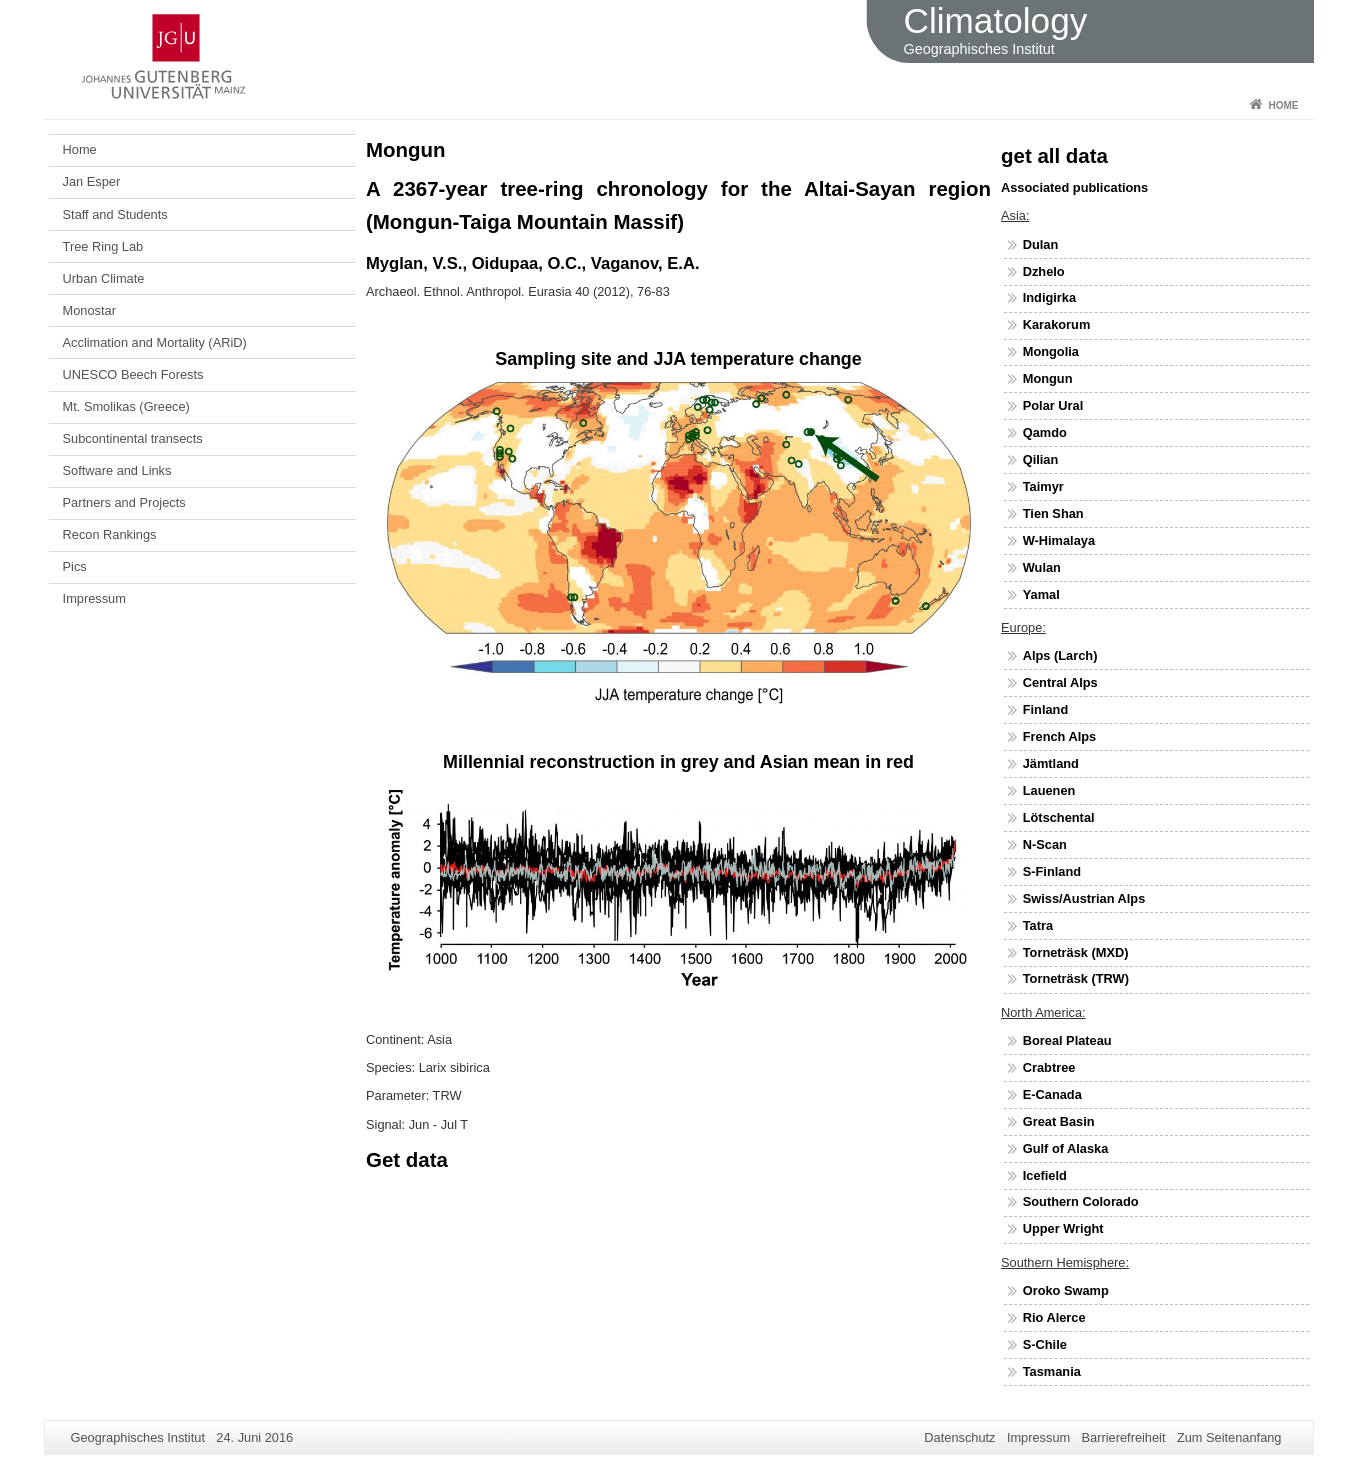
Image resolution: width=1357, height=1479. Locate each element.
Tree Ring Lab (103, 246)
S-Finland (1052, 871)
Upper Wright (1063, 1228)
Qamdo (1045, 432)
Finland (1046, 709)
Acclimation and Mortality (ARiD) (155, 342)
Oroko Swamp (1066, 1290)
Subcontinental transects (133, 438)
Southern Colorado (1081, 1201)
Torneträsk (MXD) (1076, 952)
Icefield (1045, 1175)
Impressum (94, 598)
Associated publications (1074, 187)
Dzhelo (1044, 271)
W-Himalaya (1059, 540)
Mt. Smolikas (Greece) (126, 406)
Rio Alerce (1054, 1317)
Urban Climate (104, 278)
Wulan (1042, 567)
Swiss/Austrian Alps (1084, 898)
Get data (407, 1159)
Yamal (1041, 594)
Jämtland (1051, 763)
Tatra (1038, 925)
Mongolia (1051, 351)
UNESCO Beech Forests (133, 374)
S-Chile (1045, 1344)
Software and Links (117, 470)
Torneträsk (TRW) (1076, 978)
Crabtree (1049, 1067)
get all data (1054, 155)
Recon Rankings (110, 534)
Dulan (1041, 244)
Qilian (1041, 459)
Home (1284, 105)
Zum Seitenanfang (1229, 1437)
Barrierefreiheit (1124, 1437)
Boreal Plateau (1067, 1040)
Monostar (89, 310)
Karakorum (1057, 324)
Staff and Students (115, 214)
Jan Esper (92, 181)
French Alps (1059, 736)
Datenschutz (959, 1437)
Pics (75, 566)
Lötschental (1059, 817)
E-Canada (1052, 1094)
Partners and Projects (124, 502)
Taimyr (1043, 486)
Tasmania (1052, 1371)
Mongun (1048, 378)
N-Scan (1045, 844)
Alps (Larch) (1060, 655)
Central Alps (1060, 682)
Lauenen (1049, 790)
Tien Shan (1053, 513)
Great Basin (1059, 1121)
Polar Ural (1053, 405)
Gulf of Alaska (1066, 1148)
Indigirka (1049, 297)
